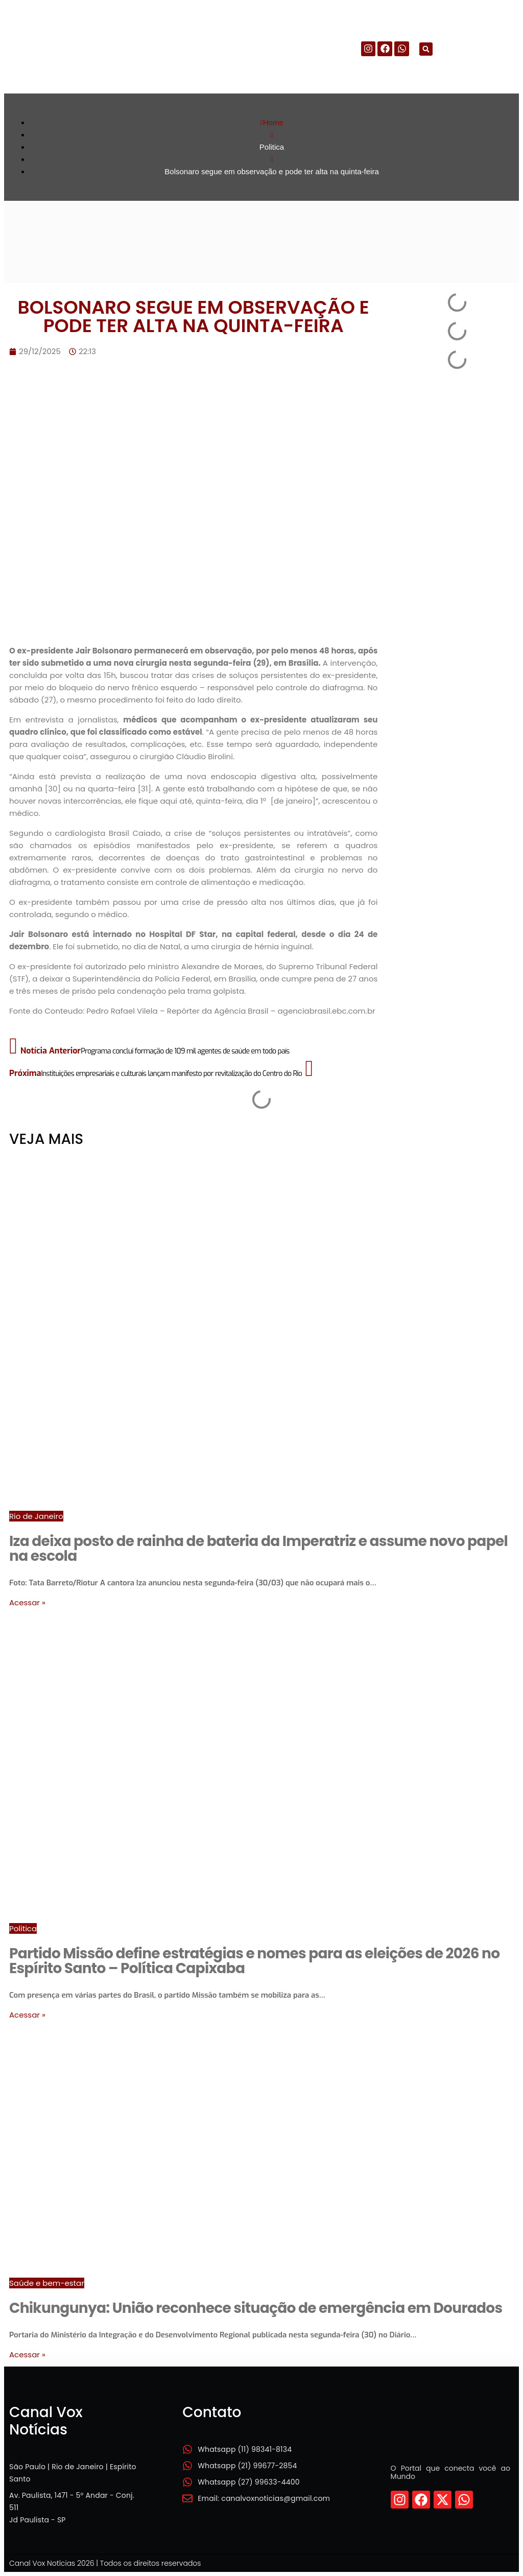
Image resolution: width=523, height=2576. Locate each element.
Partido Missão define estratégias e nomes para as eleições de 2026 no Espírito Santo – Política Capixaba (254, 1960)
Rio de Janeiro (36, 1516)
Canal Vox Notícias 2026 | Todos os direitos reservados (105, 2563)
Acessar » (27, 1602)
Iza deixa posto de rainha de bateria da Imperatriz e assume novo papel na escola (258, 1548)
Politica (23, 1928)
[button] (426, 49)
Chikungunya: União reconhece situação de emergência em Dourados (255, 2308)
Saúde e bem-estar (46, 2283)
